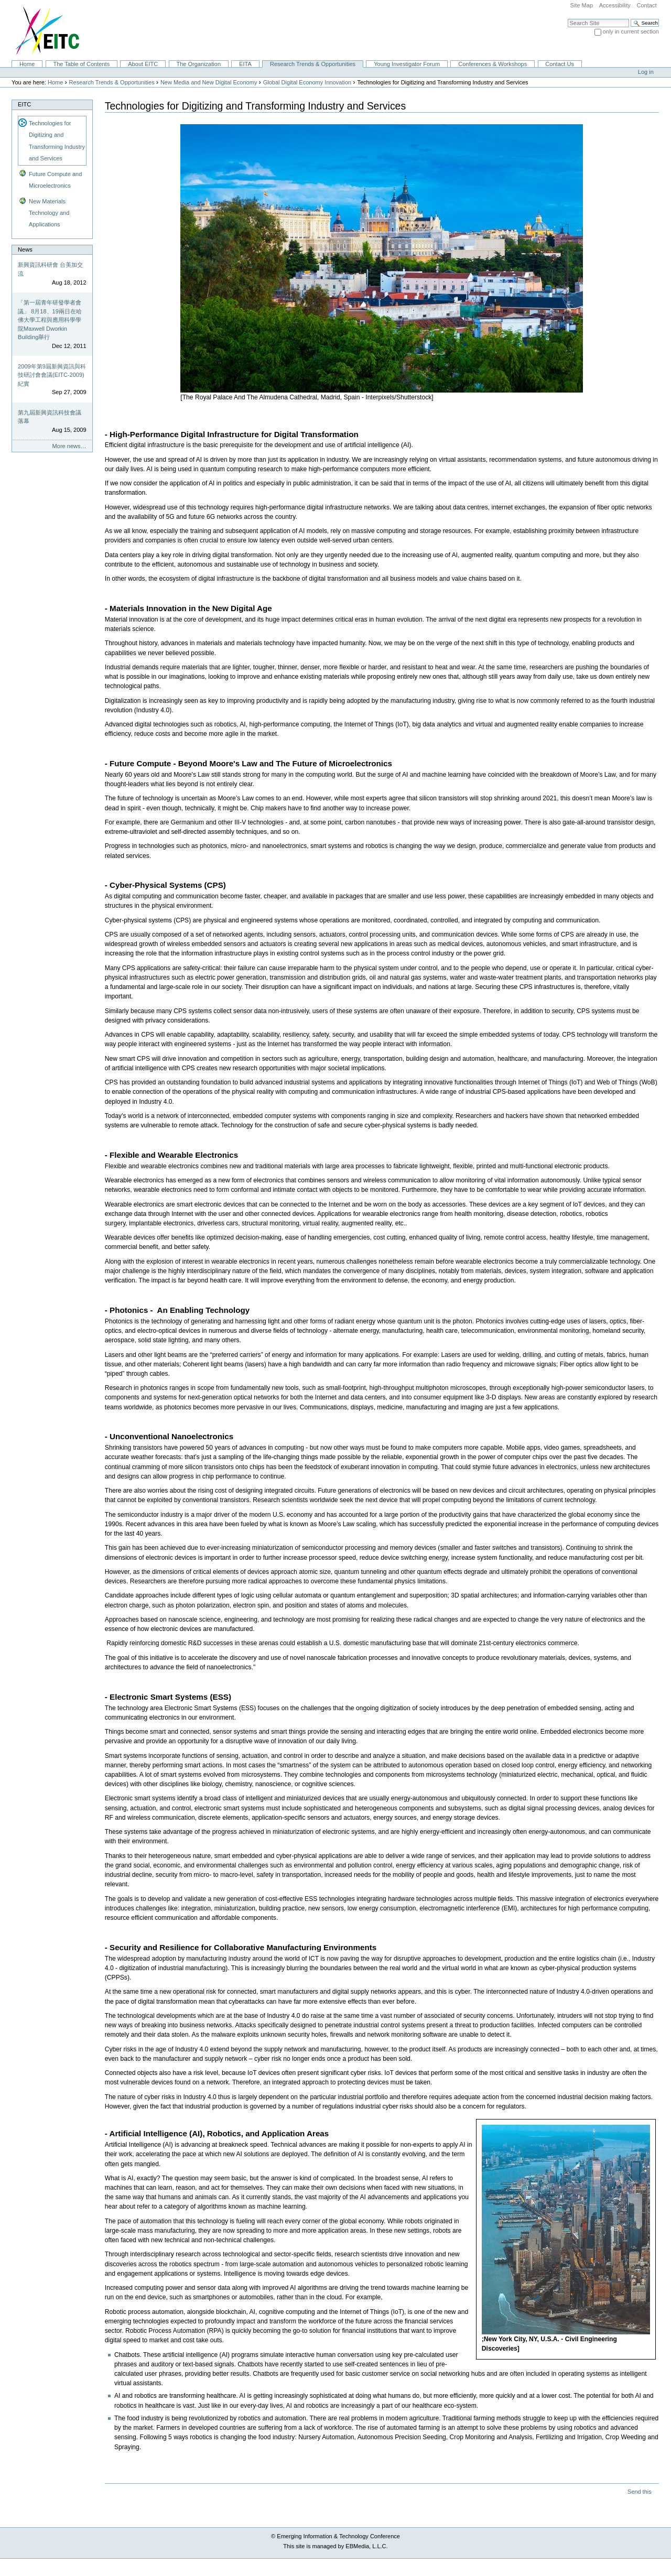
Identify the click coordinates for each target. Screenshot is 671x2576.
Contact (646, 5)
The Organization (198, 64)
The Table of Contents (81, 64)
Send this (639, 2491)
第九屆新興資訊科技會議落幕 (49, 417)
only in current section (631, 31)
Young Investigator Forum (407, 64)
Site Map (581, 5)
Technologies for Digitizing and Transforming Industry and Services (57, 140)
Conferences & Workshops (492, 64)
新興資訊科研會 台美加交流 (50, 269)
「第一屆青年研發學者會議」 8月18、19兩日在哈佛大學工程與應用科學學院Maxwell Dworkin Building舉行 (50, 319)
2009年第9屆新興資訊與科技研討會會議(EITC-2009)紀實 (52, 375)
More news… (69, 446)
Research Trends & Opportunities (312, 64)
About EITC (143, 64)
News (25, 249)
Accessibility (615, 5)
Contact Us (559, 64)
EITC (24, 104)
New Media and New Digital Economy (208, 82)
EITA (245, 64)
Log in (646, 72)
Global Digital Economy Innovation (307, 82)
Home (27, 64)
